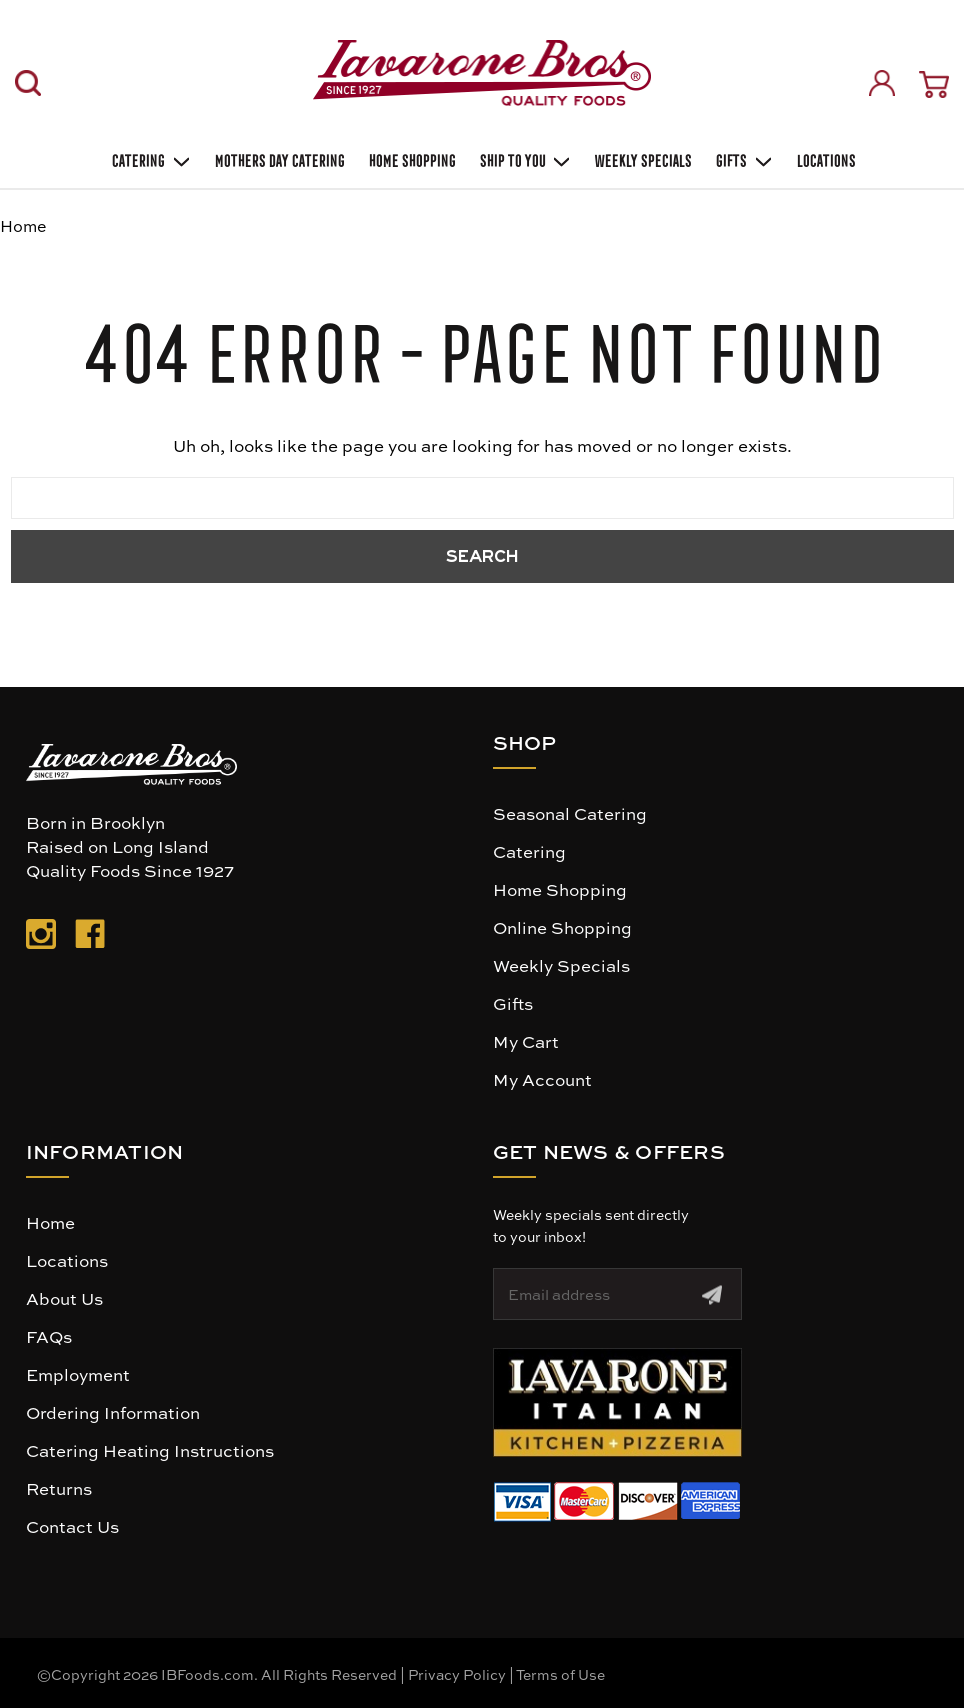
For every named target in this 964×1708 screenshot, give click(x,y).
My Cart (526, 1041)
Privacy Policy (457, 1674)
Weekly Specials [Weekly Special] (641, 158)
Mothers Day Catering (278, 158)
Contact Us (72, 1526)
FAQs (49, 1336)
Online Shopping (562, 927)
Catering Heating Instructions (150, 1450)
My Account (542, 1079)
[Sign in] (882, 83)
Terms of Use (560, 1674)
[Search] (28, 83)
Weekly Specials (561, 965)
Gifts (742, 159)
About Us (64, 1298)
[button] (617, 1402)
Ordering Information (113, 1412)
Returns (59, 1488)
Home (50, 1222)
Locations (824, 158)
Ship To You (524, 159)
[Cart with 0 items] (934, 84)
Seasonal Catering (570, 813)
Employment (78, 1374)
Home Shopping (410, 158)
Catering (149, 159)
